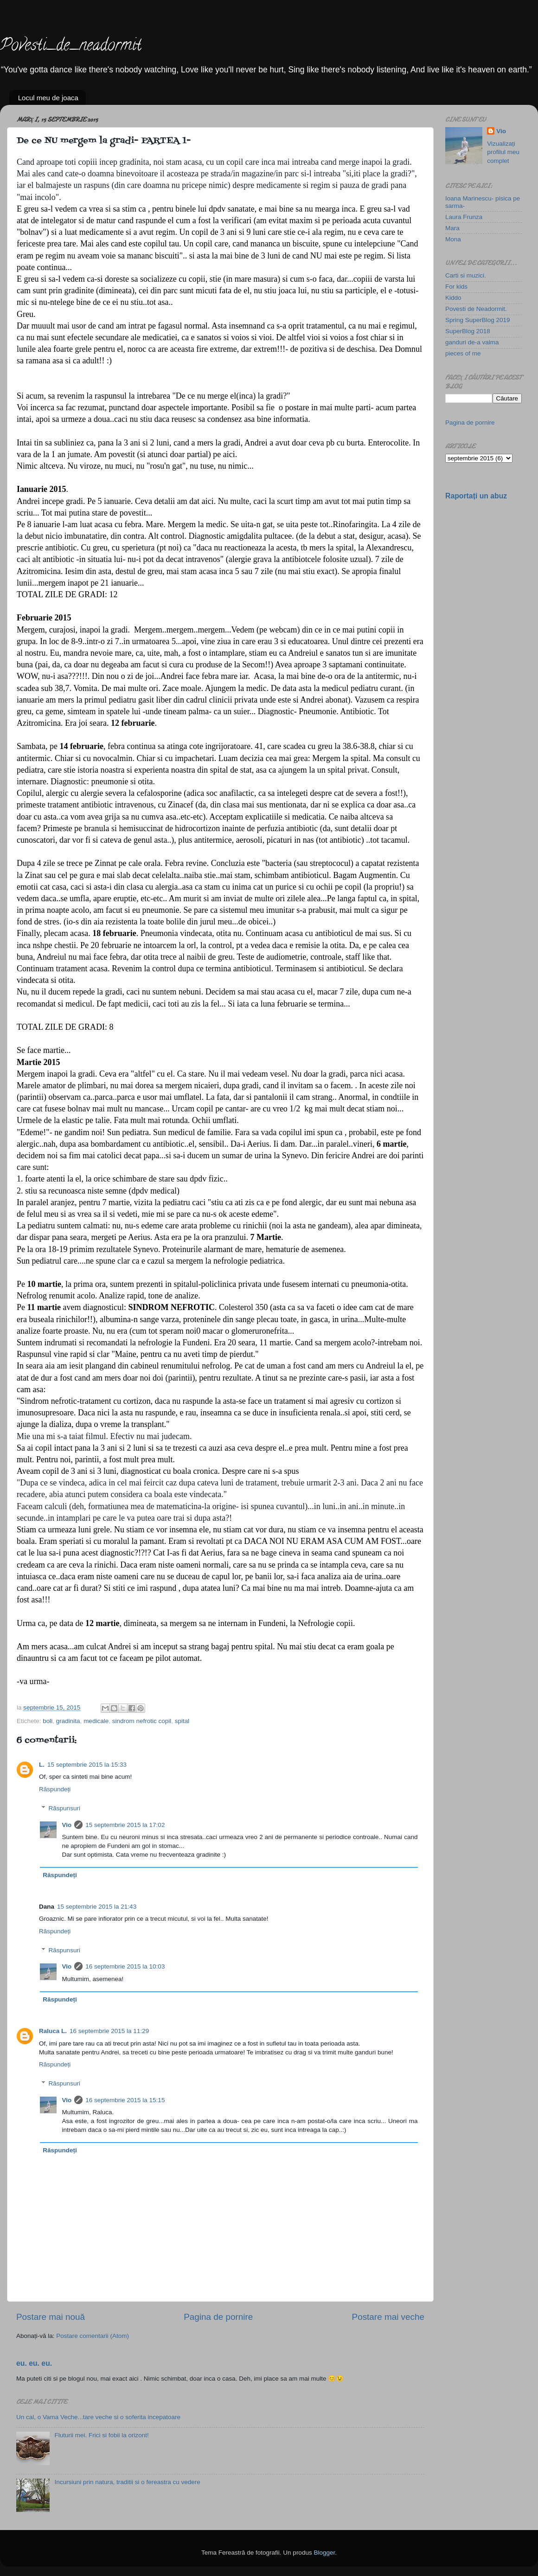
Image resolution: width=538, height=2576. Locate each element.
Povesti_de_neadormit (70, 46)
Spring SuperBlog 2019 (477, 319)
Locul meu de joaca (48, 98)
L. (42, 1764)
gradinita (68, 1720)
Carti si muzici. (465, 275)
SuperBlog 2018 (467, 331)
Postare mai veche (388, 2317)
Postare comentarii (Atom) (92, 2335)
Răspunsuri (64, 1808)
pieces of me (463, 353)
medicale (96, 1720)
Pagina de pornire (218, 2317)
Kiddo (453, 297)
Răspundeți (54, 1789)
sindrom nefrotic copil (142, 1720)
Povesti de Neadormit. (476, 308)
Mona (453, 239)
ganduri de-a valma (472, 342)
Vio (67, 1824)
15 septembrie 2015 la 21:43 (96, 1906)
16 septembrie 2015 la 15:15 (125, 2100)
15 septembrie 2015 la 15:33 (87, 1764)
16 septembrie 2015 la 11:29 (109, 2030)
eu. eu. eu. (34, 2363)
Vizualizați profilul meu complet (503, 152)
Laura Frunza (463, 216)
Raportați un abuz (476, 496)
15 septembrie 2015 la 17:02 (125, 1824)
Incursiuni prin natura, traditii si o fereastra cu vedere (127, 2482)
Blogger (324, 2552)
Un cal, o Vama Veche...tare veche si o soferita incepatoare (98, 2417)
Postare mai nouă (50, 2317)
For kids (456, 286)
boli (47, 1720)
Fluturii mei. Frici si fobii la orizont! (101, 2435)
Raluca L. (53, 2030)
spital (182, 1720)
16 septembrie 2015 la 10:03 (125, 1966)
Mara (452, 228)
